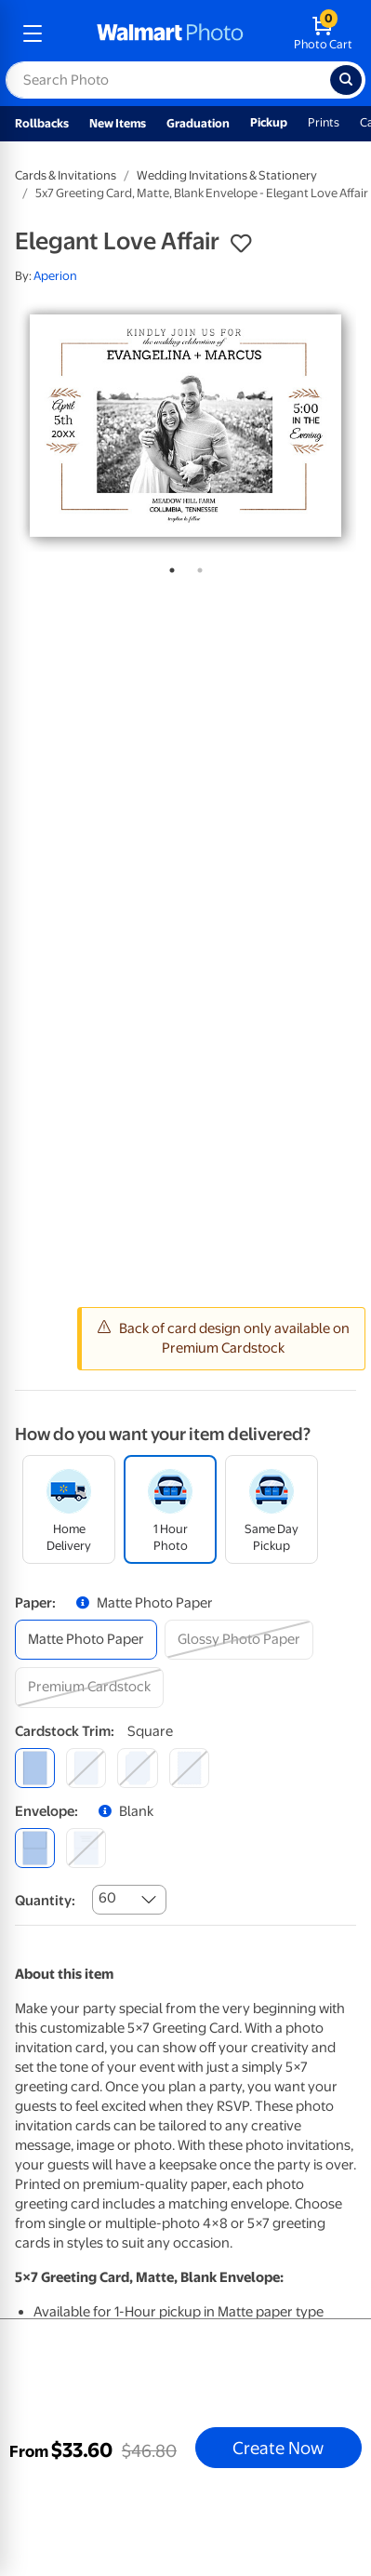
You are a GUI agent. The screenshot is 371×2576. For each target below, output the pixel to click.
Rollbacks (42, 123)
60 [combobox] (107, 1897)
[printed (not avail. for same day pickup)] (86, 1848)
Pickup (268, 122)
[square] (35, 1768)
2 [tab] (196, 566)
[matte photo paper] (86, 1640)
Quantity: (45, 1900)
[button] (240, 244)
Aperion (55, 276)
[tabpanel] (185, 426)
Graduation (198, 123)
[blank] (35, 1848)
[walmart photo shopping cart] (323, 33)
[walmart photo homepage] (170, 33)
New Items (117, 123)
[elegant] (137, 1768)
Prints (323, 122)
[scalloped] (189, 1768)
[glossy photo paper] (239, 1640)
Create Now (278, 2447)
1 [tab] (168, 566)
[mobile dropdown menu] (32, 33)
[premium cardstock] (89, 1687)
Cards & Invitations (65, 175)
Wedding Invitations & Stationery (227, 175)
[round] (86, 1768)
